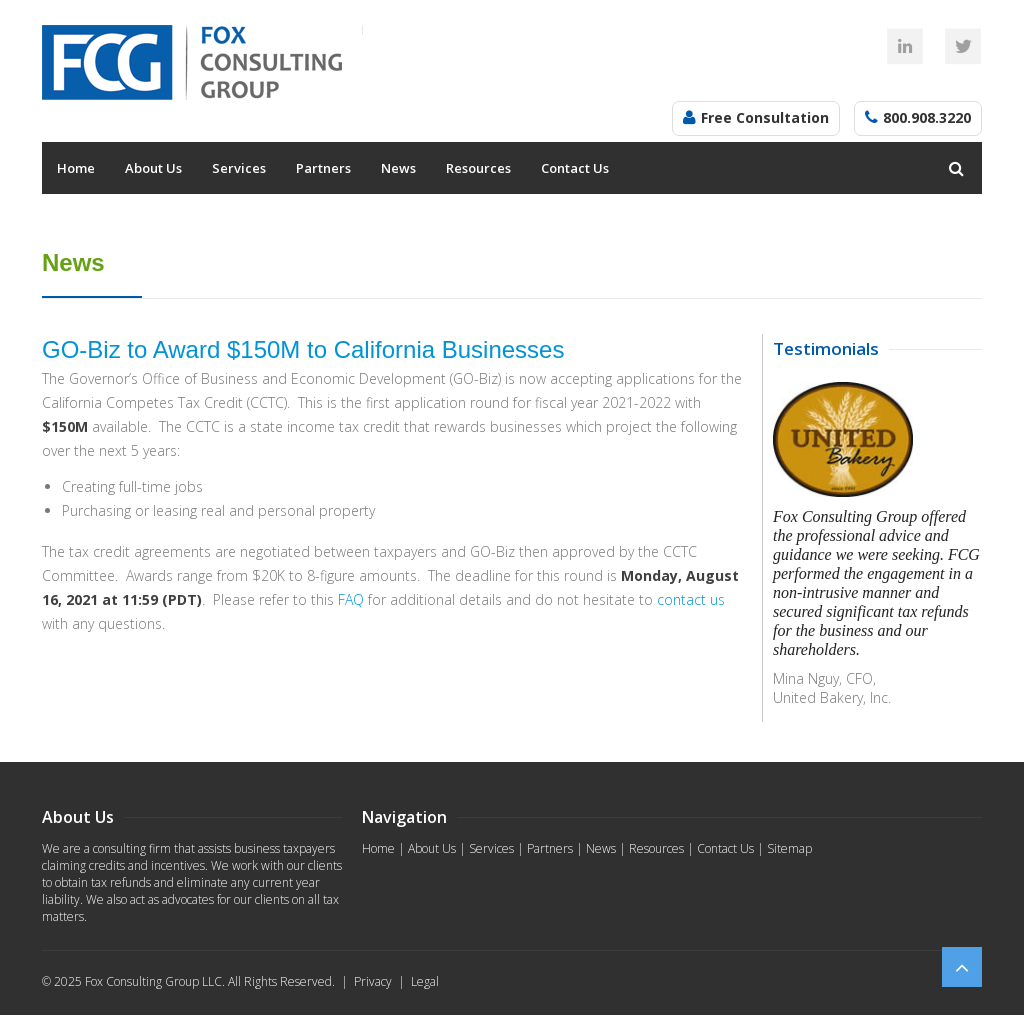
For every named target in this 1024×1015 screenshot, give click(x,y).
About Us (153, 168)
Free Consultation (765, 117)
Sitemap (789, 848)
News (398, 168)
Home (76, 168)
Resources (478, 168)
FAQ (351, 599)
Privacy (373, 981)
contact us (691, 599)
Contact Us (575, 168)
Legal (425, 981)
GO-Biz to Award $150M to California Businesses (303, 349)
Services (239, 168)
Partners (323, 168)
